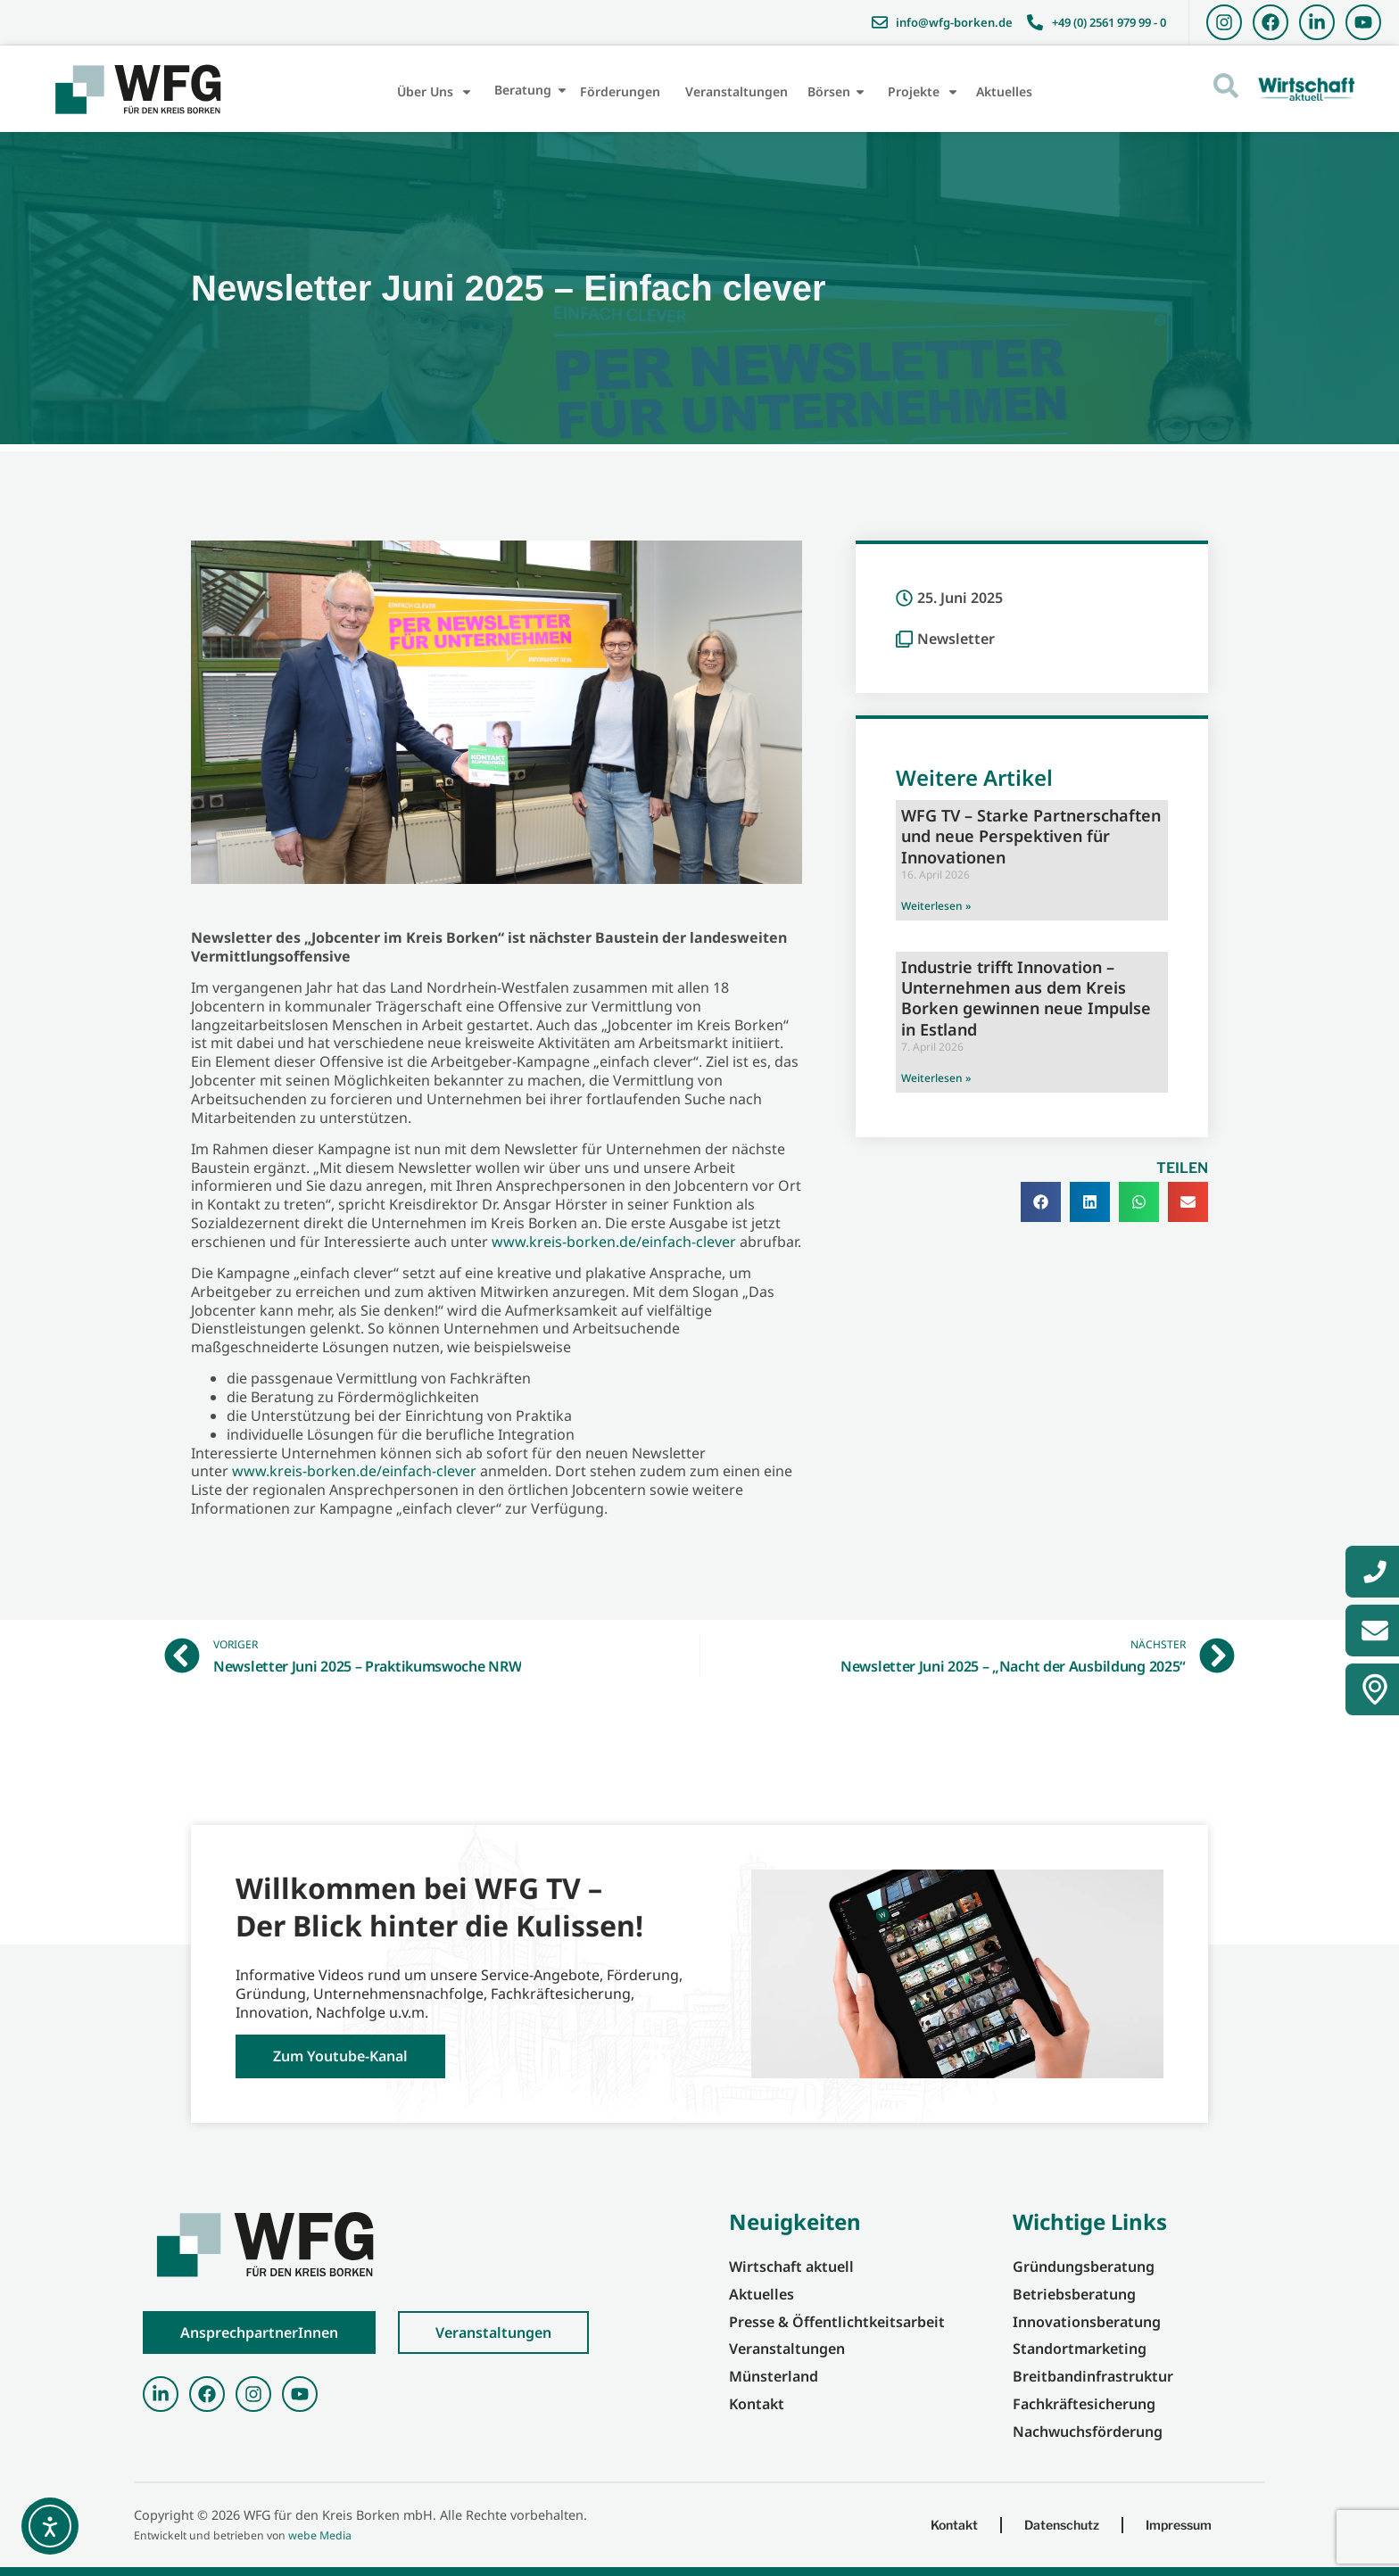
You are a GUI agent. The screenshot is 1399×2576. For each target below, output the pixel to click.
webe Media (320, 2535)
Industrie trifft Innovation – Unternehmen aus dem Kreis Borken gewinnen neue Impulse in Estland (1026, 998)
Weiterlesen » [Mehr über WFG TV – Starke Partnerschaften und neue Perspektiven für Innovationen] (936, 905)
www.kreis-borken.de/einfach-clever (614, 1241)
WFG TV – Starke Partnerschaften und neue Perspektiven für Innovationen (1031, 836)
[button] (1041, 1202)
